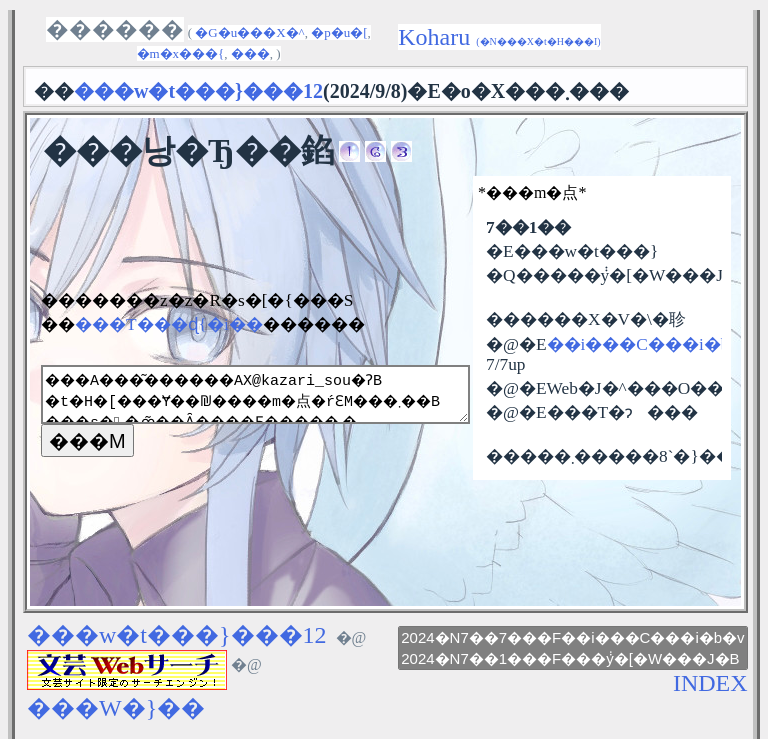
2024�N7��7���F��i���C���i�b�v (572, 637)
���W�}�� (116, 708)
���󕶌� (250, 53)
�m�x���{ (181, 53)
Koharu (499, 37)
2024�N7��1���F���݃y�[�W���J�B (572, 658)
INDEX (710, 683)
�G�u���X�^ (249, 32)
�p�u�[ (339, 32)
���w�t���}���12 (177, 635)
